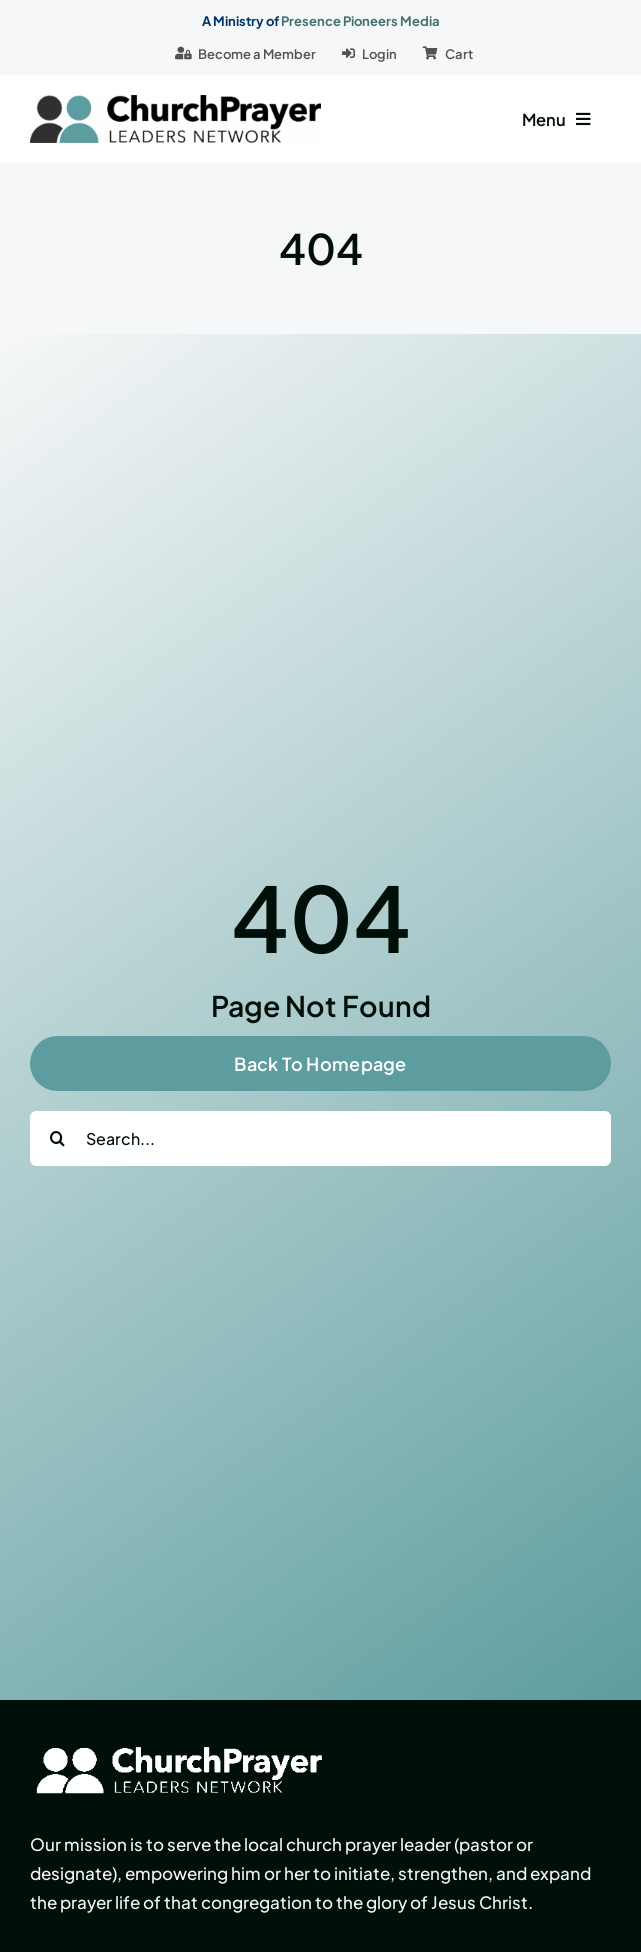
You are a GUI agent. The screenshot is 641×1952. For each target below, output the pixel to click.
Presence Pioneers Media (360, 21)
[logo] (175, 103)
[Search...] (320, 1138)
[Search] (57, 1138)
